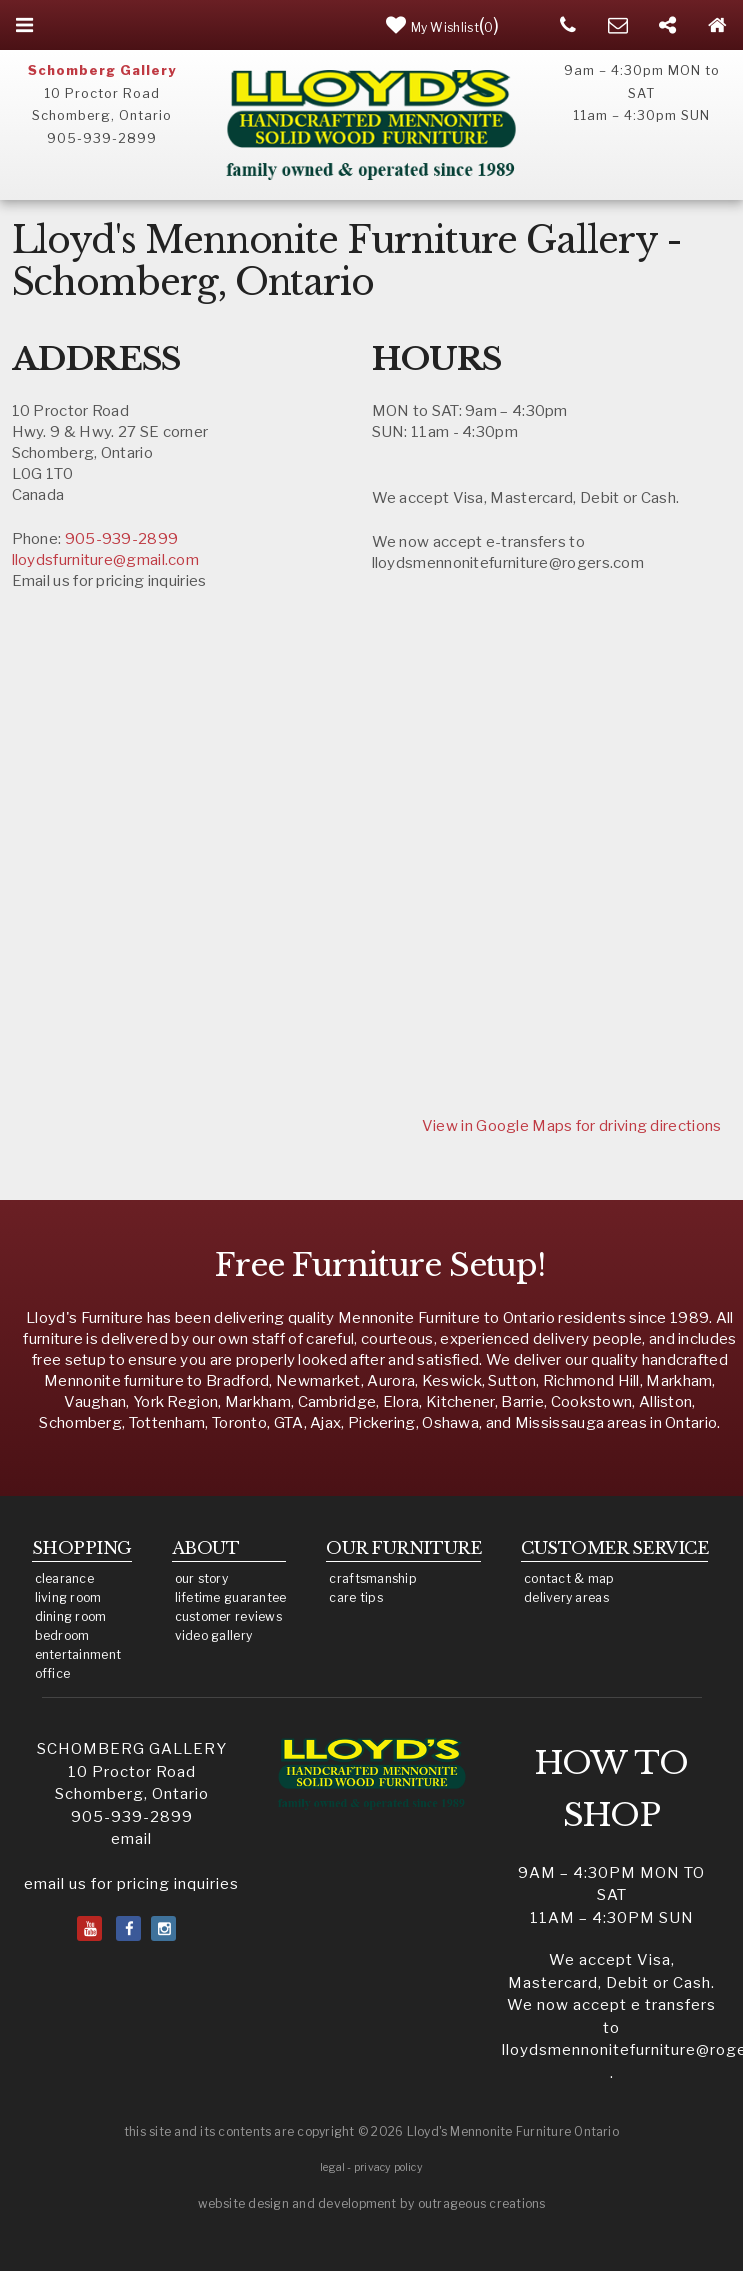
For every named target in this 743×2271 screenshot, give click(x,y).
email (131, 1839)
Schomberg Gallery (102, 70)
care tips (355, 1597)
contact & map (569, 1578)
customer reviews (228, 1616)
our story (201, 1578)
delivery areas (566, 1597)
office (53, 1673)
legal (332, 2167)
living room (68, 1597)
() (443, 25)
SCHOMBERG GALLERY (132, 1749)
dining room (71, 1616)
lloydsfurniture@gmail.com (106, 560)
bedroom (62, 1635)
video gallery (214, 1635)
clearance (64, 1578)
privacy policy (388, 2167)
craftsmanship (373, 1578)
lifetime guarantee (231, 1597)
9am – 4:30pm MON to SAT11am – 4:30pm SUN (611, 1895)
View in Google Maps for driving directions (572, 1126)
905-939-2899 (122, 539)
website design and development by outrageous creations (372, 2203)
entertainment (78, 1654)
